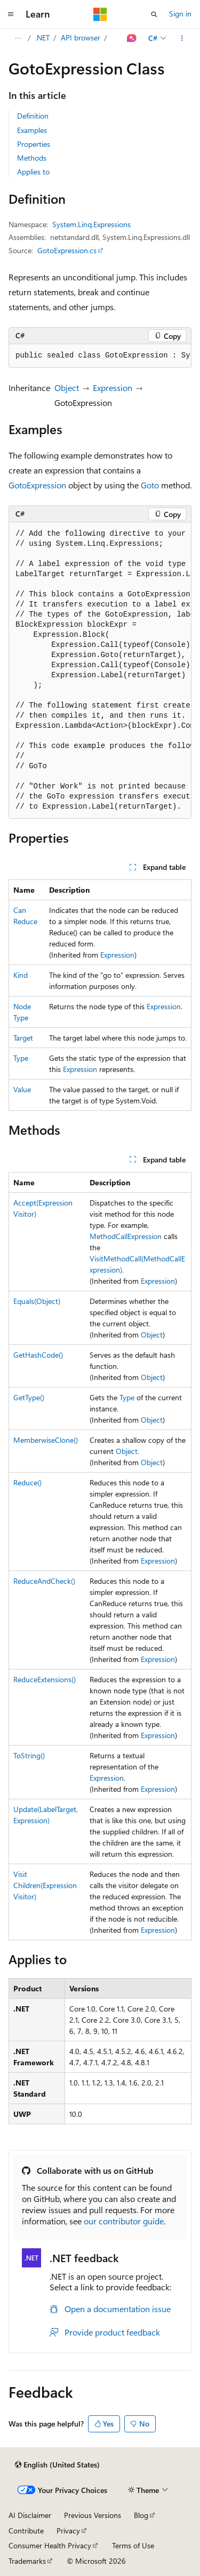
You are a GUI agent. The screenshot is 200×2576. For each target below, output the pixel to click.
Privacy (68, 2530)
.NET (42, 37)
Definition (33, 116)
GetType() (28, 1397)
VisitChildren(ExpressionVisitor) (45, 1885)
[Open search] (154, 14)
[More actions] (182, 38)
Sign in (180, 14)
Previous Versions (92, 2515)
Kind (20, 975)
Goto (150, 485)
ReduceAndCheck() (44, 1581)
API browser (80, 37)
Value (22, 1089)
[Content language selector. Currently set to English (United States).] (57, 2464)
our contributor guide (124, 2220)
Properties (33, 144)
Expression (112, 387)
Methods (31, 158)
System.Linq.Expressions (91, 224)
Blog (141, 2515)
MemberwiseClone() (45, 1440)
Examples (32, 130)
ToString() (29, 1755)
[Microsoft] (100, 14)
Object (66, 387)
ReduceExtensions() (44, 1679)
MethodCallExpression (126, 1236)
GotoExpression (37, 485)
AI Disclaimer (30, 2515)
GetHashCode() (38, 1355)
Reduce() (27, 1482)
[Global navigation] (10, 14)
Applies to (33, 172)
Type (20, 1058)
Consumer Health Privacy (50, 2545)
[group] (100, 356)
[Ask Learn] (132, 38)
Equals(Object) (36, 1301)
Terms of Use (133, 2545)
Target (23, 1038)
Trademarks (27, 2561)
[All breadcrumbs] (18, 38)
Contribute (26, 2530)
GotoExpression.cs (67, 250)
